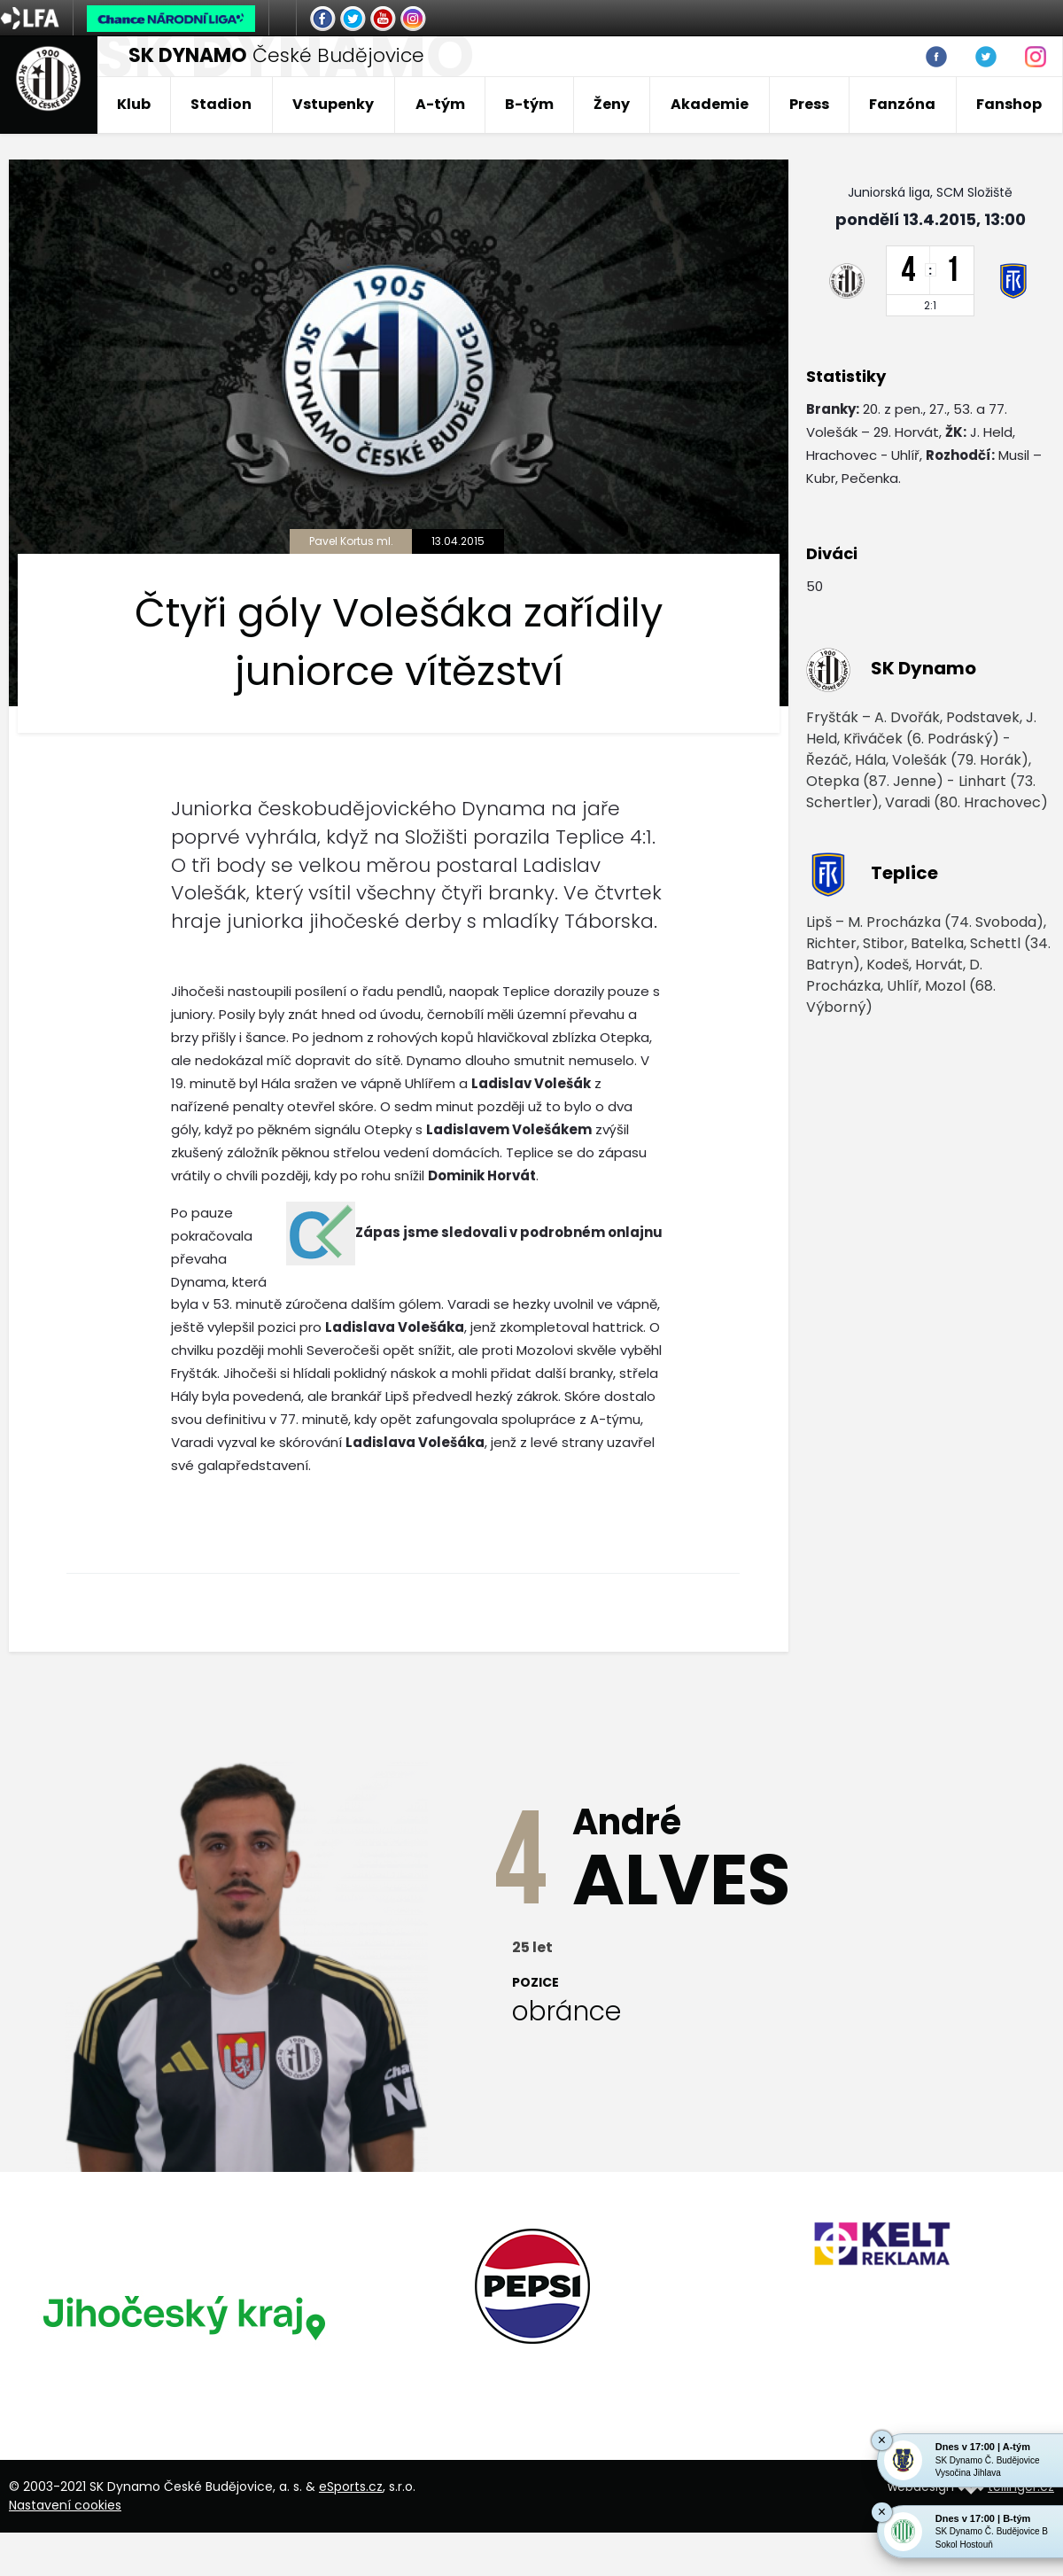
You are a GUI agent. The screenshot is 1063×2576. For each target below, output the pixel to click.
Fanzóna (902, 104)
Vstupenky (333, 104)
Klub (134, 104)
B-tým (529, 104)
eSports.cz (351, 2486)
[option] (183, 2316)
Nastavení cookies (65, 2505)
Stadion (221, 104)
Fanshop (1009, 104)
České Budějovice (276, 55)
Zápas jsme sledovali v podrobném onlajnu (509, 1232)
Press (809, 104)
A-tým (440, 104)
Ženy (612, 104)
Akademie (710, 104)
